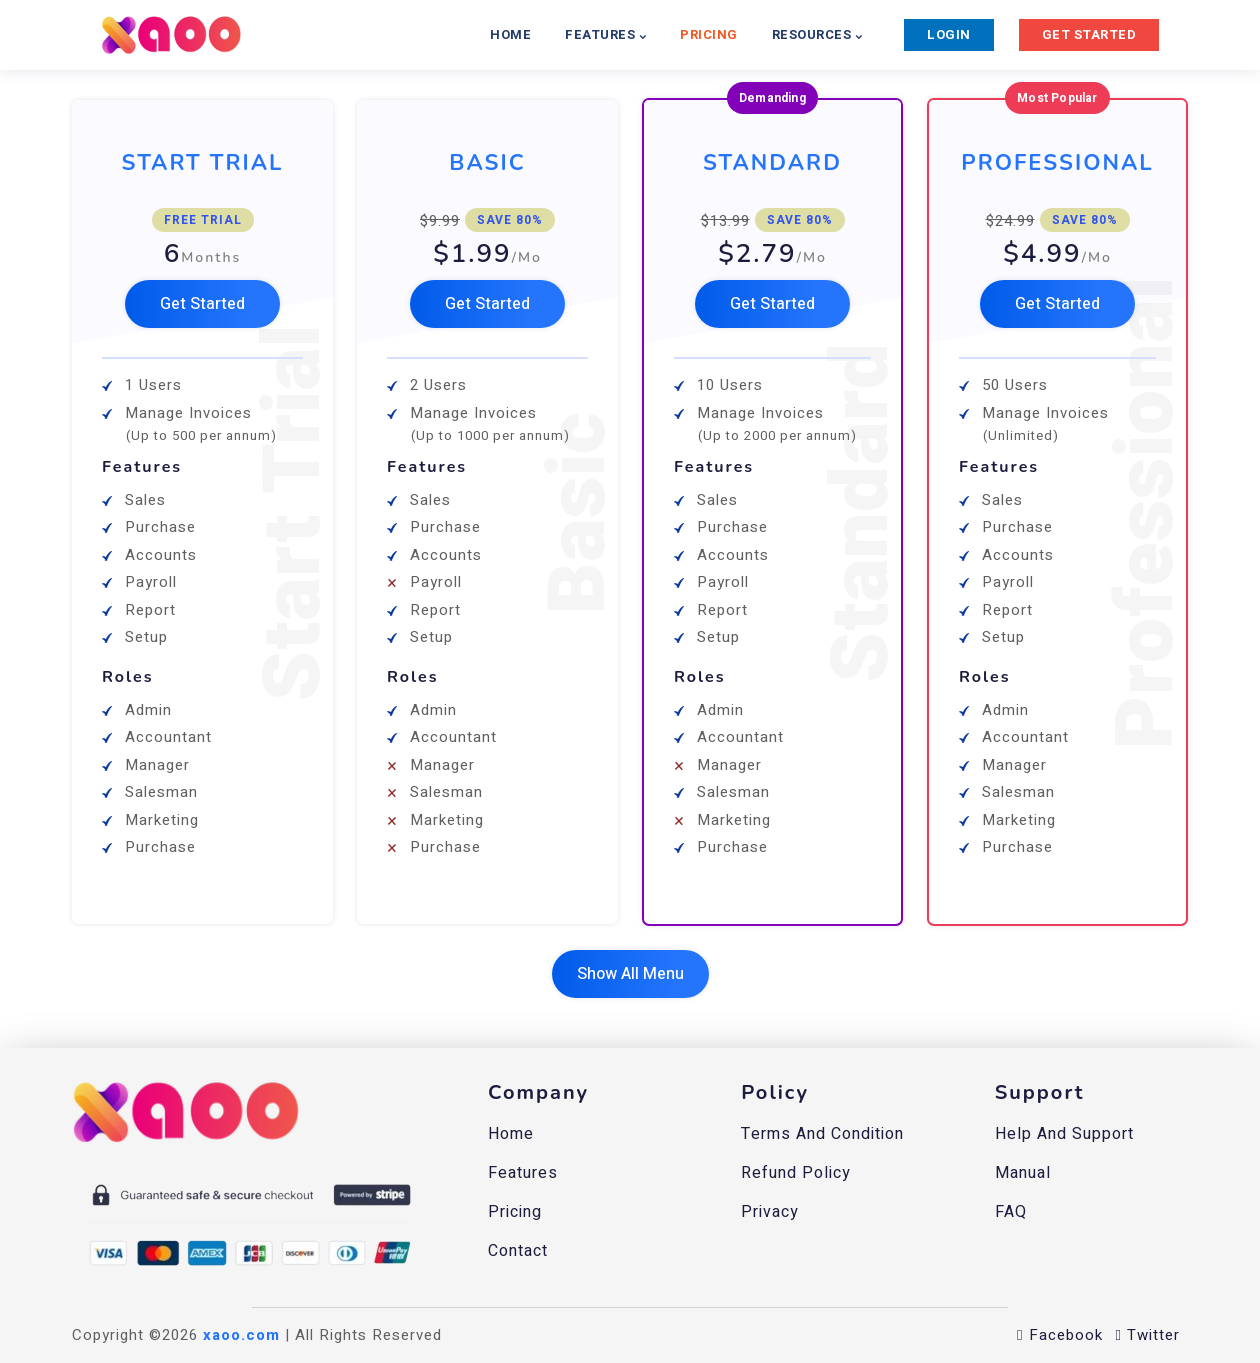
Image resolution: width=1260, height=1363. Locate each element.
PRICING (709, 34)
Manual (1023, 1173)
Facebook (1059, 1335)
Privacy (770, 1212)
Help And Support (1064, 1134)
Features (523, 1173)
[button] (202, 304)
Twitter (1148, 1335)
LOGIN (949, 34)
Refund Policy (796, 1173)
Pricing (515, 1212)
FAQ (1011, 1212)
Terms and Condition (822, 1134)
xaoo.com (241, 1335)
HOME (510, 34)
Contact (518, 1251)
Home (511, 1134)
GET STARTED (1089, 34)
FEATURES (605, 34)
